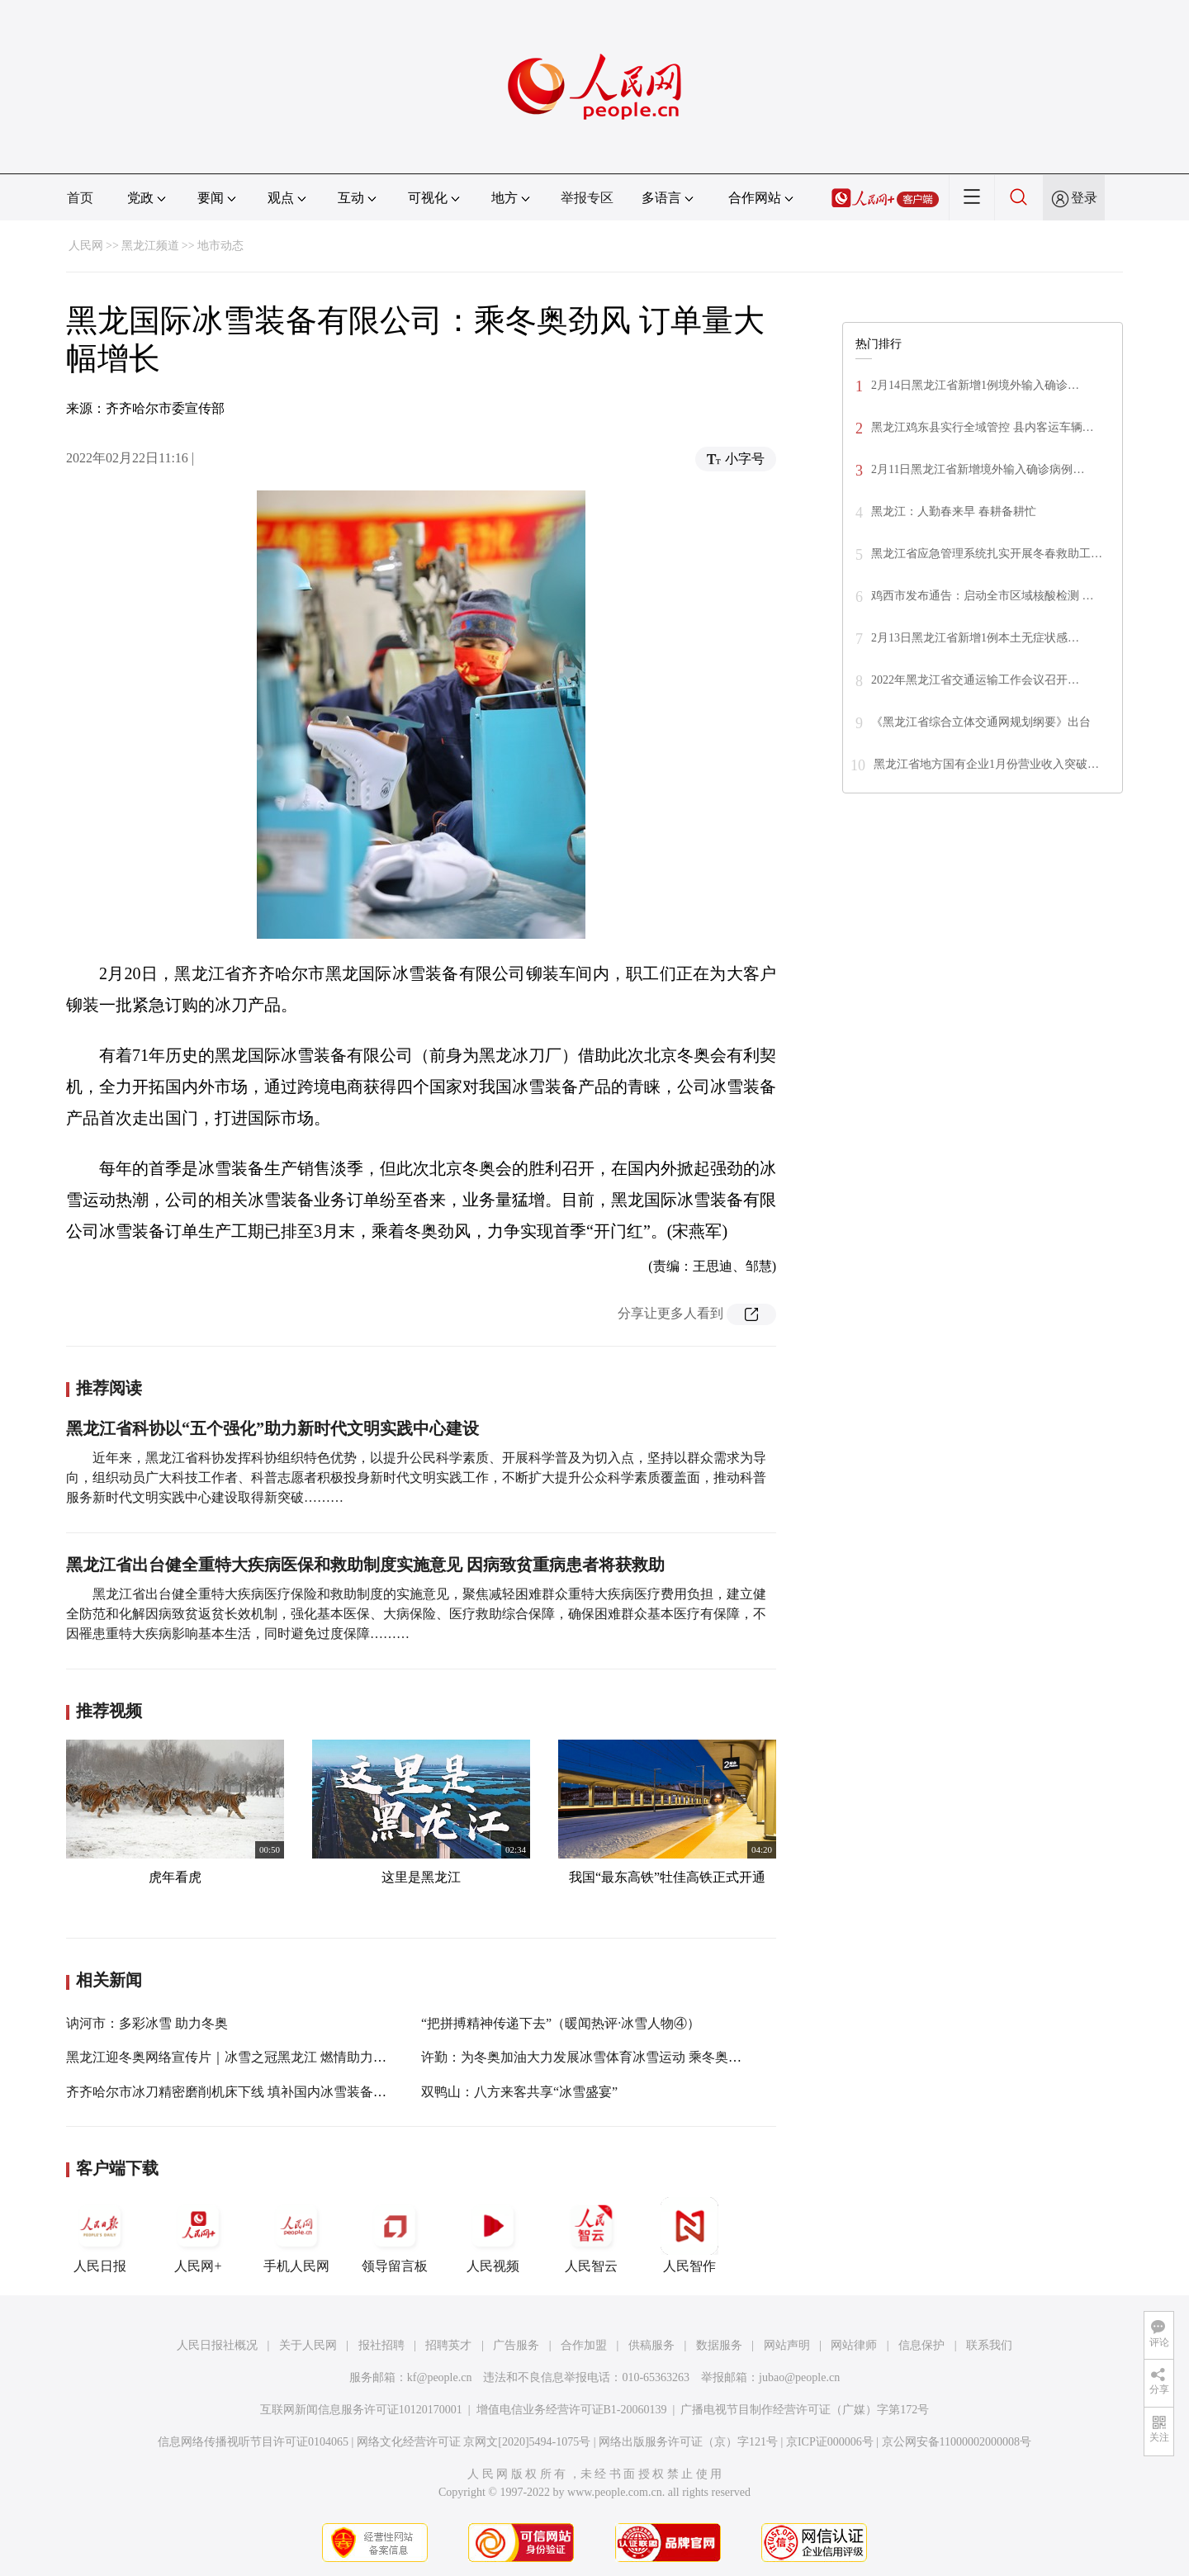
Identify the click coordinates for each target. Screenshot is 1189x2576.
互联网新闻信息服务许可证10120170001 (361, 2409)
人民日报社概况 (217, 2345)
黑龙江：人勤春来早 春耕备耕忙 (953, 511)
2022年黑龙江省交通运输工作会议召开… (975, 680)
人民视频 (493, 2235)
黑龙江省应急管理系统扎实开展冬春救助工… (986, 553)
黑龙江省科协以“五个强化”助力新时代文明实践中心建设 (272, 1428)
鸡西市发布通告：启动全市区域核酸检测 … (982, 596)
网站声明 (787, 2345)
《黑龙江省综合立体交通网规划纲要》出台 (981, 722)
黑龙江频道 (150, 245)
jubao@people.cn (799, 2377)
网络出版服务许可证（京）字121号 (688, 2442)
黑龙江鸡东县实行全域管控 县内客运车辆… (982, 427)
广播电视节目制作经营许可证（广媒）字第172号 (804, 2409)
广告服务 (516, 2345)
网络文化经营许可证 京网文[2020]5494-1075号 (474, 2442)
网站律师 (854, 2345)
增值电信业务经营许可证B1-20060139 (571, 2409)
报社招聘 (381, 2345)
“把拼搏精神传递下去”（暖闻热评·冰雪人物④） (560, 2023)
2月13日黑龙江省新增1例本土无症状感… (975, 638)
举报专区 (587, 198)
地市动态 (220, 245)
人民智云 (591, 2235)
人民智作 (689, 2235)
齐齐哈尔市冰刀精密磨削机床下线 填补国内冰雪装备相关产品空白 (259, 2092)
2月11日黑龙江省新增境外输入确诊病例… (977, 469)
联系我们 (989, 2345)
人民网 (86, 245)
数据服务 (719, 2345)
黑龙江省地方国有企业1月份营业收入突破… (986, 764)
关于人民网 (308, 2345)
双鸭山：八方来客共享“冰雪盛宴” (519, 2092)
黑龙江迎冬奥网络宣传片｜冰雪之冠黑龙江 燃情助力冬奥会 (239, 2057)
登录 (1084, 198)
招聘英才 (448, 2345)
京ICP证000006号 (830, 2442)
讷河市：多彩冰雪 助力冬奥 (147, 2023)
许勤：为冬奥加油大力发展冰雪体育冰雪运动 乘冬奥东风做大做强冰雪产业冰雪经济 (667, 2057)
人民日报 (100, 2235)
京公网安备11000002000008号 (956, 2442)
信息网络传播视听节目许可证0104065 (253, 2442)
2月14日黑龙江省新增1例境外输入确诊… (975, 385)
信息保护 (921, 2345)
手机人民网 (296, 2235)
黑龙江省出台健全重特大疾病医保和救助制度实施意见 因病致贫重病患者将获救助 (365, 1565)
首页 (80, 198)
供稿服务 (651, 2345)
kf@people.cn (439, 2377)
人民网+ (198, 2235)
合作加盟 (584, 2345)
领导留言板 (395, 2235)
